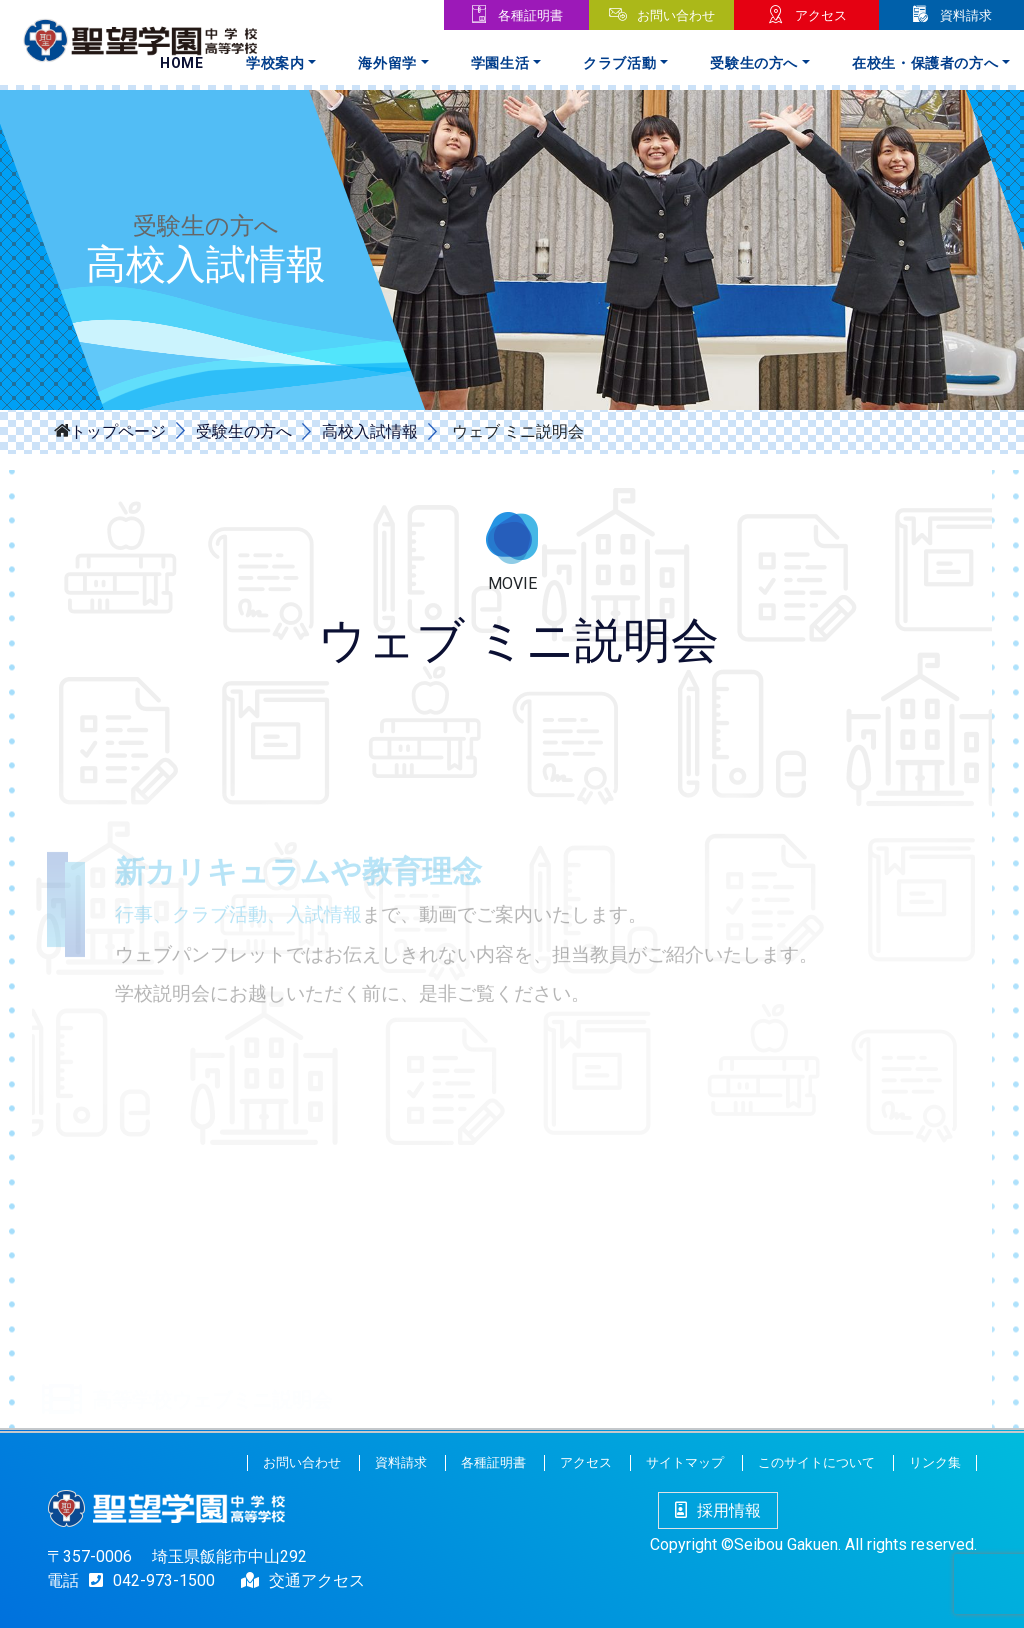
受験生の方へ (244, 431)
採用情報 (718, 1510)
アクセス (821, 15)
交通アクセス (317, 1580)
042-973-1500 (147, 1580)
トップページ (118, 430)
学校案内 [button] (275, 63)
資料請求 (966, 15)
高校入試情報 (370, 431)
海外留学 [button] (387, 63)
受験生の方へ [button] (754, 63)
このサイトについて (816, 1462)
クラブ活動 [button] (619, 63)
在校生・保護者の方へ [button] (925, 63)
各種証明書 (530, 15)
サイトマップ (685, 1462)
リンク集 (935, 1462)
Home (182, 63)
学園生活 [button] (500, 63)
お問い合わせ (676, 15)
